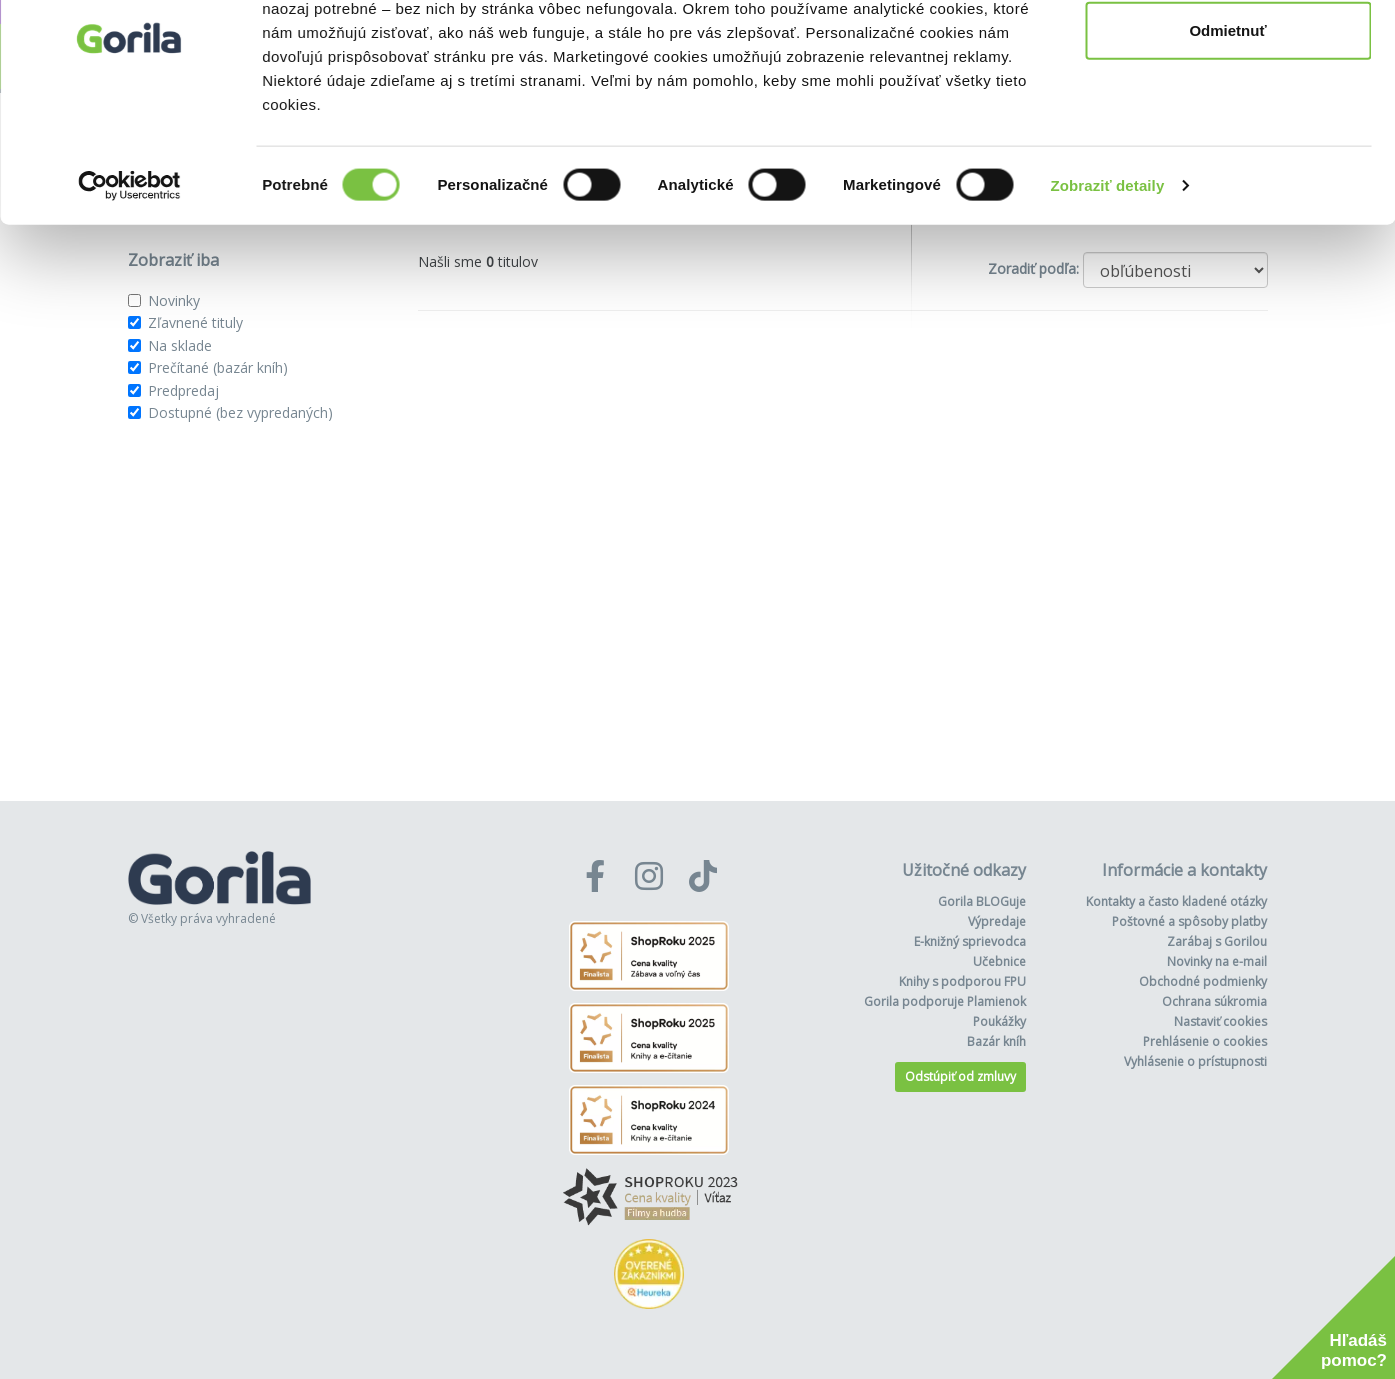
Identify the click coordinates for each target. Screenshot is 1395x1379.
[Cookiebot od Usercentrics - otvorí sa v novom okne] (129, 274)
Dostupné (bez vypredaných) (240, 412)
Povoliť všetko (1228, 52)
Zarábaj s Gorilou (1217, 941)
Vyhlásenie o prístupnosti (1195, 1061)
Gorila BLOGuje (982, 901)
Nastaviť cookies (1220, 1021)
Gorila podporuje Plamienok (945, 1001)
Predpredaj (183, 390)
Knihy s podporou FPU (962, 981)
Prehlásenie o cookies (1205, 1041)
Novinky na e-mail (1217, 961)
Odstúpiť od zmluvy (960, 1076)
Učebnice (999, 961)
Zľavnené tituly (195, 322)
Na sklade (180, 345)
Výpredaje (997, 921)
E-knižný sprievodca (970, 941)
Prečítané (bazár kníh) (218, 367)
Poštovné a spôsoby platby (1189, 921)
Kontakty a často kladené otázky (1176, 901)
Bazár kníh (996, 1041)
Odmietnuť (1227, 118)
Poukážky (999, 1021)
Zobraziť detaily (1108, 273)
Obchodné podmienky (1203, 981)
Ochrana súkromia (1214, 1001)
